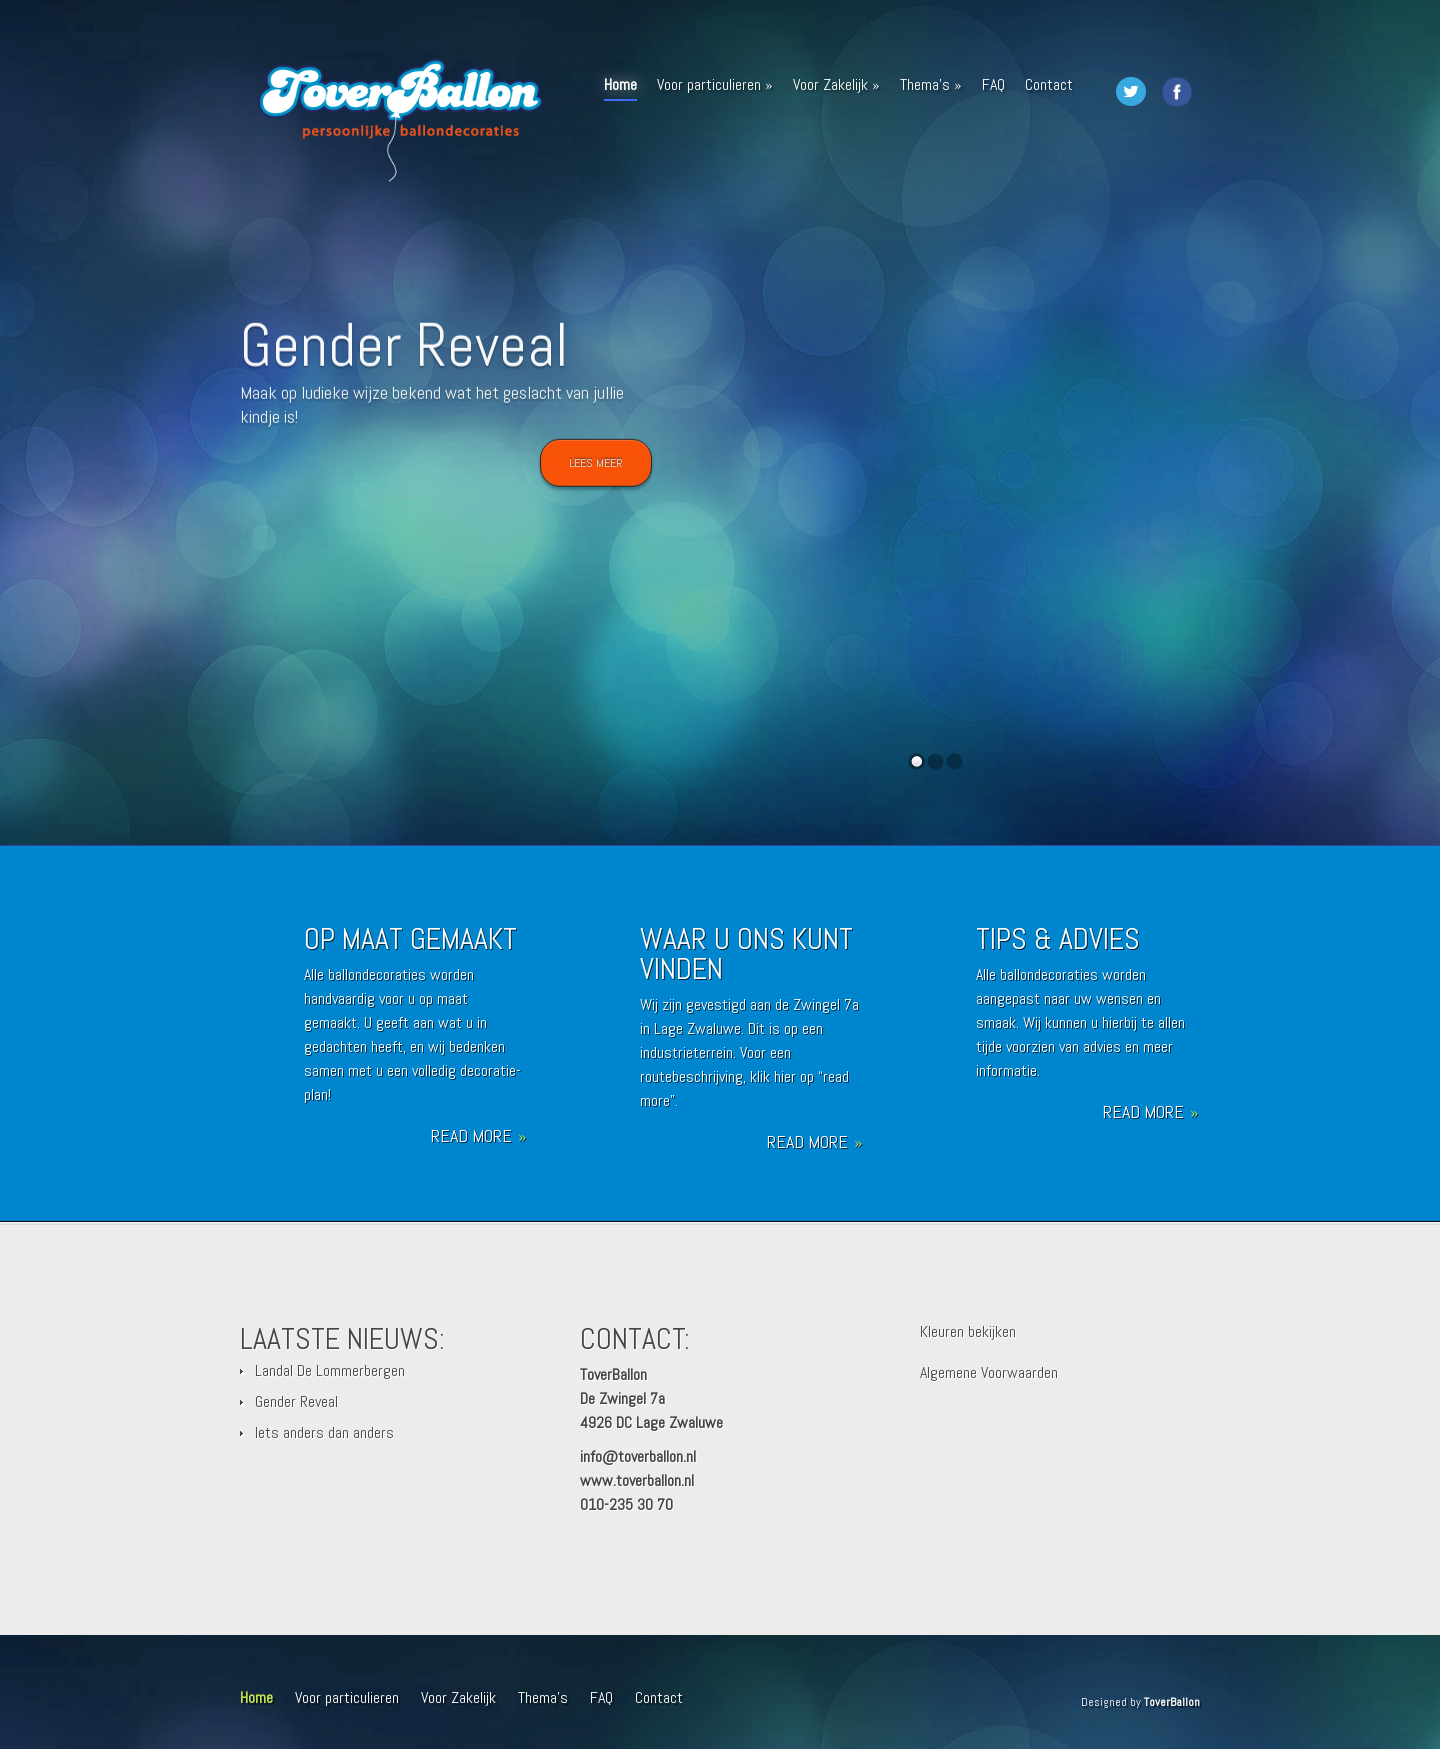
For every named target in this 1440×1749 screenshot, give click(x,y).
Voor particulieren (715, 84)
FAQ (993, 84)
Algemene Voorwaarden (989, 1372)
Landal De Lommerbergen (330, 1370)
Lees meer (596, 470)
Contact (1049, 84)
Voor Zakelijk (836, 84)
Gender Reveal (404, 352)
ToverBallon (1172, 1702)
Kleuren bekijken (968, 1331)
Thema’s (931, 84)
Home (620, 87)
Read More (478, 1136)
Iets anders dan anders (324, 1432)
